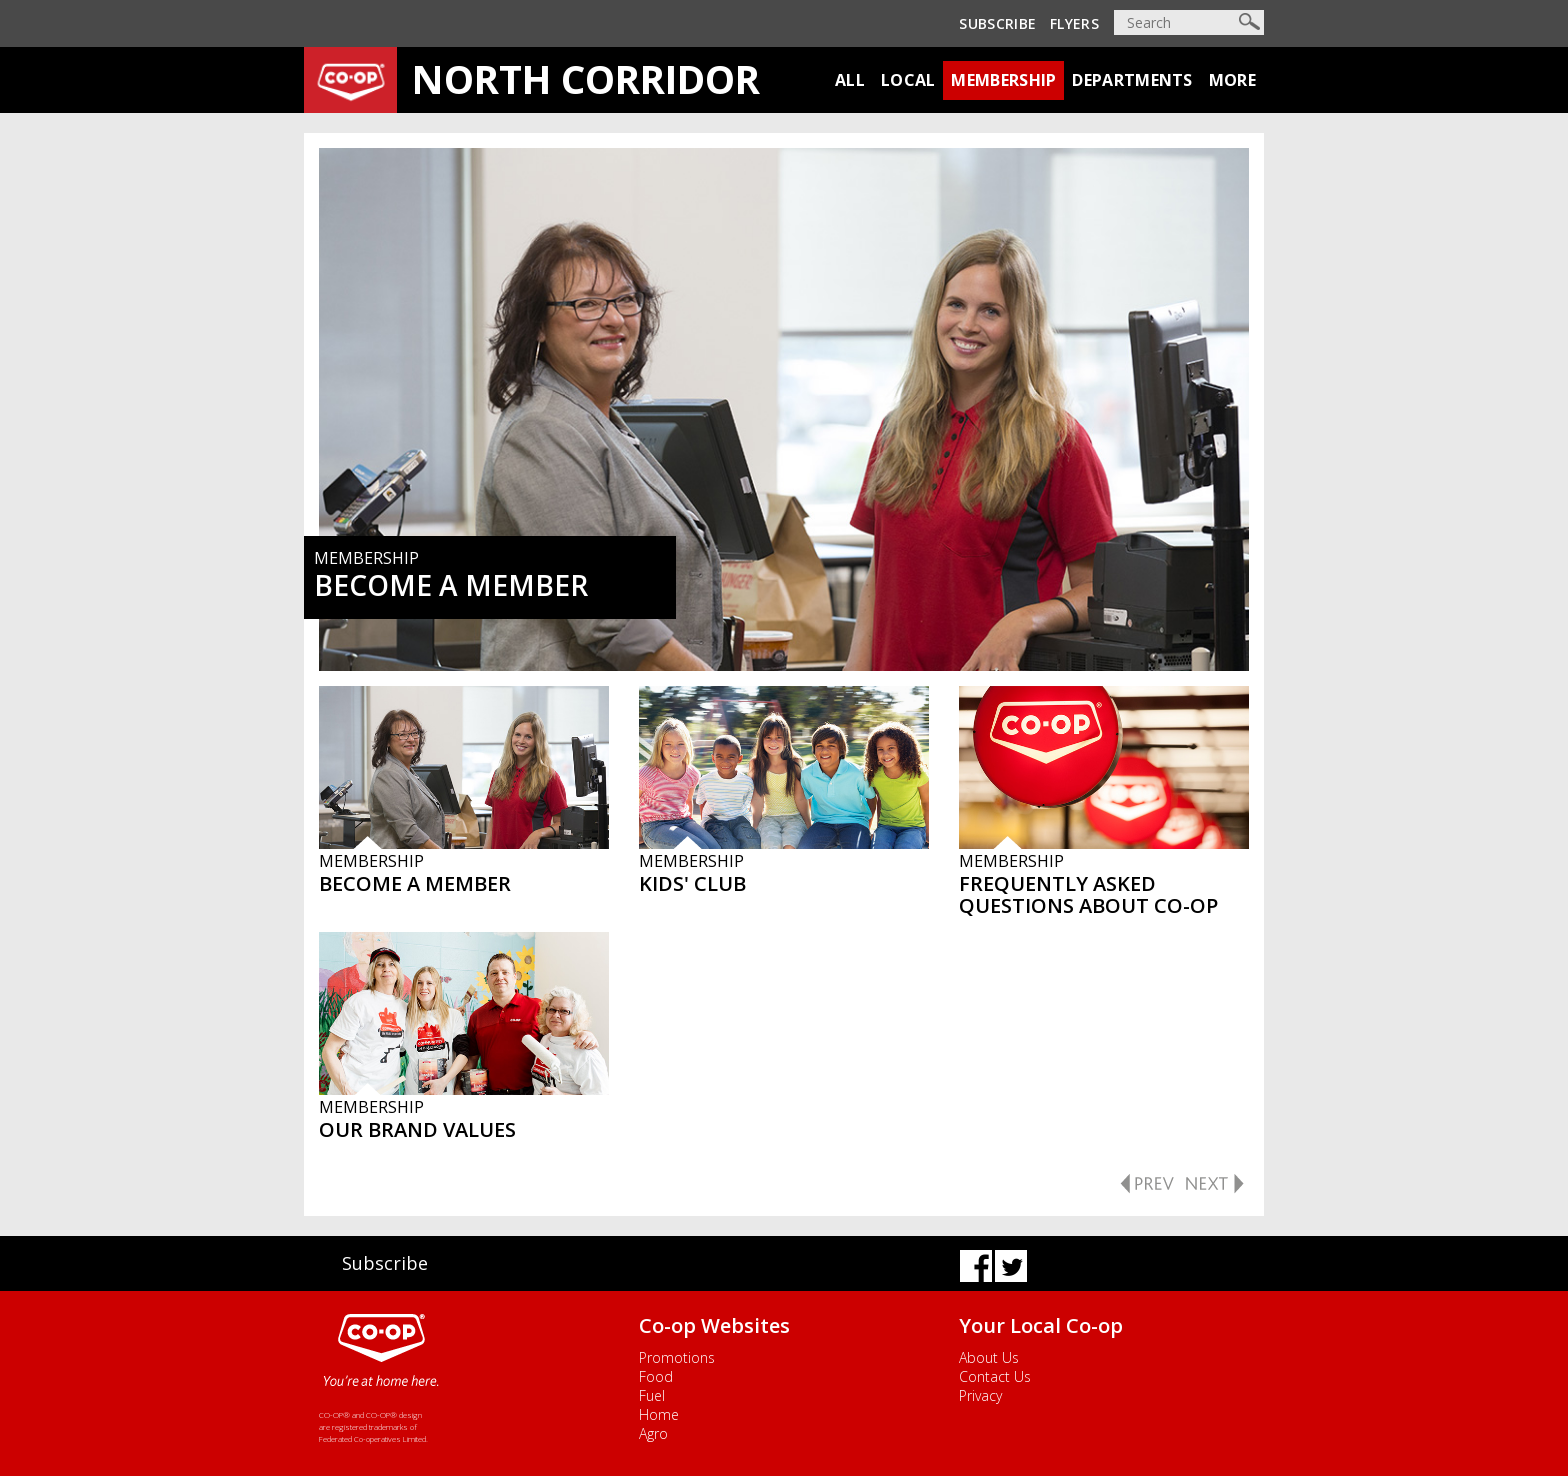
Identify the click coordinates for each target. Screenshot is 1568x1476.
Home (659, 1414)
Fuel (652, 1395)
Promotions (677, 1357)
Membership (1003, 80)
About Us (989, 1357)
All (850, 80)
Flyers (1074, 23)
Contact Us (995, 1376)
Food (656, 1376)
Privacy (980, 1395)
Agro (653, 1433)
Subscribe (997, 23)
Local (908, 80)
